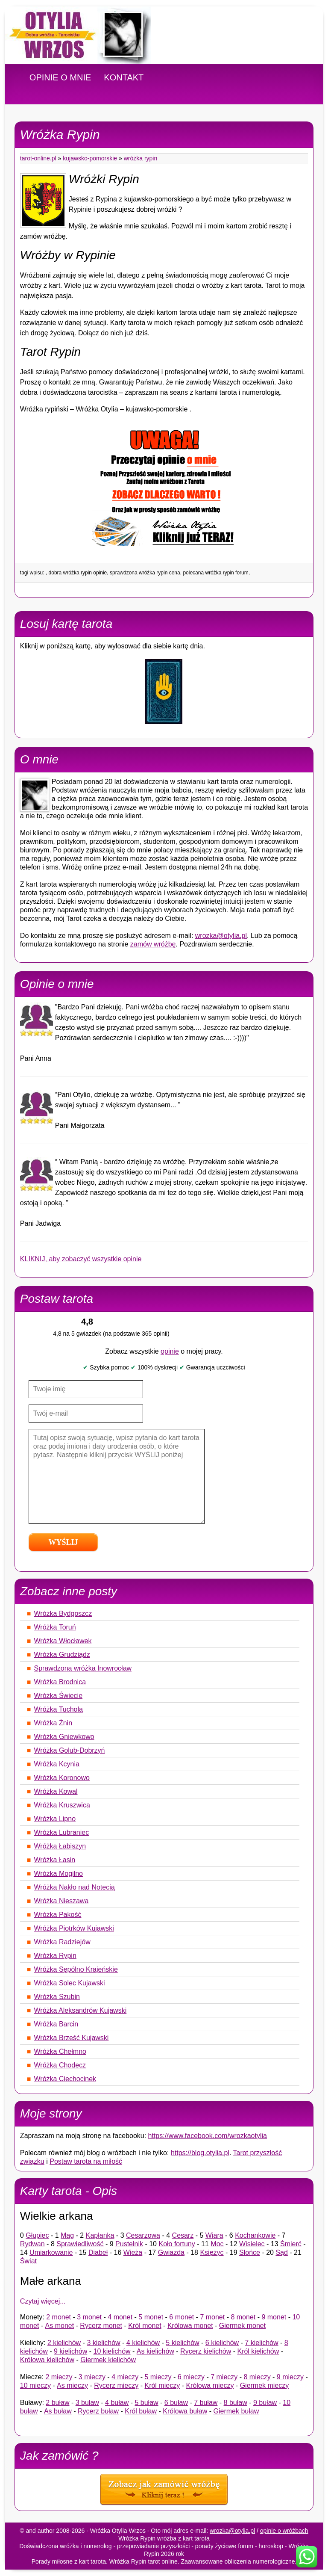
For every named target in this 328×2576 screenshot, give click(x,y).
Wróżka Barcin (56, 2024)
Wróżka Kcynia (56, 1764)
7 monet (212, 2317)
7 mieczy (224, 2377)
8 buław (235, 2402)
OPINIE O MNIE (60, 77)
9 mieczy (290, 2377)
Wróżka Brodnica (60, 1682)
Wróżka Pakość (58, 1914)
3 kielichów (103, 2342)
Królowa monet (190, 2325)
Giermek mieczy (264, 2385)
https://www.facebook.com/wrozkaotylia (207, 2135)
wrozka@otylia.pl (221, 935)
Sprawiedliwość (79, 2244)
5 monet (150, 2317)
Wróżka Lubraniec (61, 1832)
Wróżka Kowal (56, 1791)
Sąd (281, 2252)
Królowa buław (185, 2411)
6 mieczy (191, 2377)
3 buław (87, 2402)
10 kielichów (111, 2351)
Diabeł (98, 2252)
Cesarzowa (143, 2235)
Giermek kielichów (108, 2359)
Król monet (144, 2325)
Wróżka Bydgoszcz (63, 1613)
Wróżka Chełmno (60, 2051)
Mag (67, 2235)
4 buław (117, 2402)
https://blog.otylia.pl (200, 2152)
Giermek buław (236, 2411)
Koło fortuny (176, 2244)
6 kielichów (222, 2342)
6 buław (176, 2402)
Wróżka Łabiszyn (60, 1846)
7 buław (205, 2402)
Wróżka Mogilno (58, 1873)
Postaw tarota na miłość (86, 2161)
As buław (58, 2411)
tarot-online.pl (38, 158)
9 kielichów (70, 2351)
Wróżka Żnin (53, 1723)
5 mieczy (157, 2377)
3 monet (89, 2317)
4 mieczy (124, 2377)
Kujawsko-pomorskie (90, 158)
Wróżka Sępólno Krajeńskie (76, 1969)
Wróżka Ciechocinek (65, 2078)
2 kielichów (64, 2342)
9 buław (265, 2402)
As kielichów (155, 2351)
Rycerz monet (101, 2325)
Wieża (132, 2252)
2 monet (58, 2317)
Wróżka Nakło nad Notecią (74, 1887)
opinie (170, 1351)
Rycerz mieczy (116, 2385)
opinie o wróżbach (284, 2530)
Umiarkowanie (51, 2252)
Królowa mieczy (210, 2385)
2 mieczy (58, 2377)
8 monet (243, 2317)
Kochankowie (255, 2235)
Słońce (249, 2252)
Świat (28, 2261)
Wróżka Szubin (57, 1996)
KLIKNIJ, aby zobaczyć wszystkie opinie (81, 1259)
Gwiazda (171, 2252)
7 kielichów (261, 2342)
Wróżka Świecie (58, 1695)
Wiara (214, 2235)
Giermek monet (242, 2325)
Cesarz (183, 2235)
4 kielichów (143, 2342)
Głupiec (37, 2235)
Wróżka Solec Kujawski (69, 1983)
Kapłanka (100, 2235)
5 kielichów (182, 2342)
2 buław (57, 2402)
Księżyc (211, 2252)
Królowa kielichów (47, 2359)
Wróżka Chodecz (60, 2065)
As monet (59, 2325)
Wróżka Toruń (55, 1627)
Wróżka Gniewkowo (64, 1736)
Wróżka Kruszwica (62, 1805)
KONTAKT (124, 77)
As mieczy (72, 2385)
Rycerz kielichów (205, 2351)
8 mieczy (257, 2377)
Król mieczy (162, 2385)
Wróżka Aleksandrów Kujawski (80, 2010)
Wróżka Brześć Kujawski (71, 2037)
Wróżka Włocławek (63, 1640)
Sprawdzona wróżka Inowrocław (83, 1668)
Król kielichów (258, 2351)
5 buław (146, 2402)
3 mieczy (92, 2377)
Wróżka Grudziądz (62, 1654)
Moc (217, 2244)
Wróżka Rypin (141, 158)
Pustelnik (129, 2244)
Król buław (141, 2411)
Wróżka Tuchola (58, 1709)
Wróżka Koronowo (62, 1777)
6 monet (181, 2317)
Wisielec (252, 2244)
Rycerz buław (98, 2411)
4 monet (120, 2317)
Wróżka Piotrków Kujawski (74, 1928)
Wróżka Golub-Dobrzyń (69, 1750)
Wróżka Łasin (55, 1859)
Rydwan (32, 2244)
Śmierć (291, 2244)
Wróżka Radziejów (62, 1942)
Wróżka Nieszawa (61, 1901)
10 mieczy (35, 2385)
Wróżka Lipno (55, 1818)
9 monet (273, 2317)
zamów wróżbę (153, 944)
